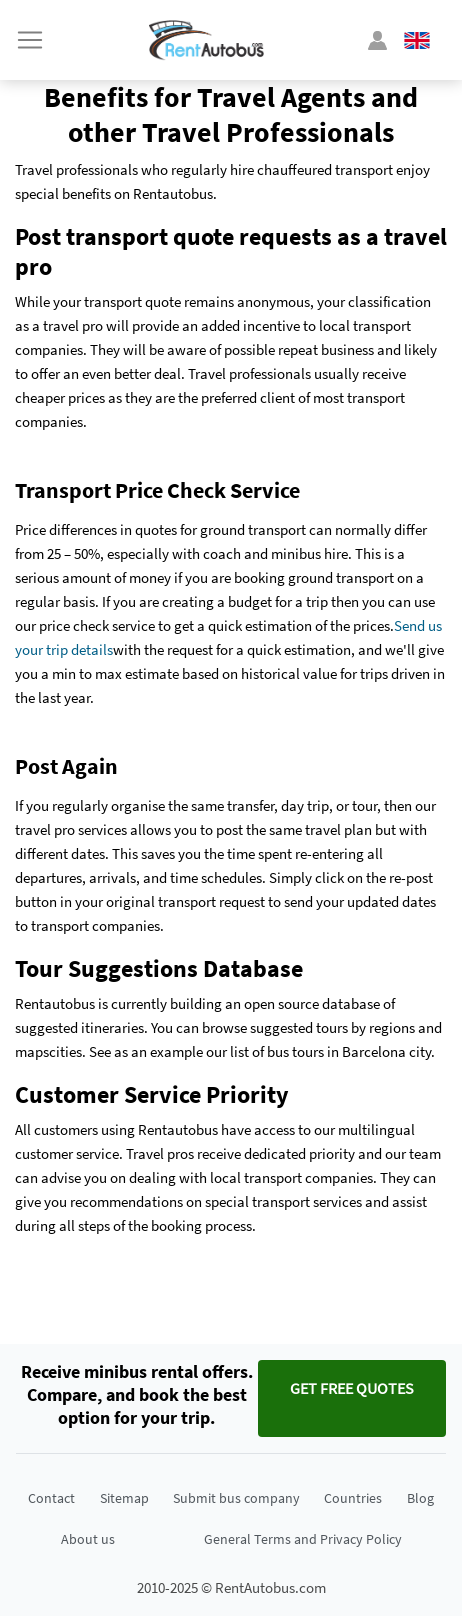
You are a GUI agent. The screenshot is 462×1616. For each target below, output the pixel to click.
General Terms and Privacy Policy (303, 1539)
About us (88, 1539)
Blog (420, 1498)
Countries (353, 1498)
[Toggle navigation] (30, 40)
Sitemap (124, 1498)
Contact (51, 1498)
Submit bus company (236, 1498)
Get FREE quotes (352, 1388)
